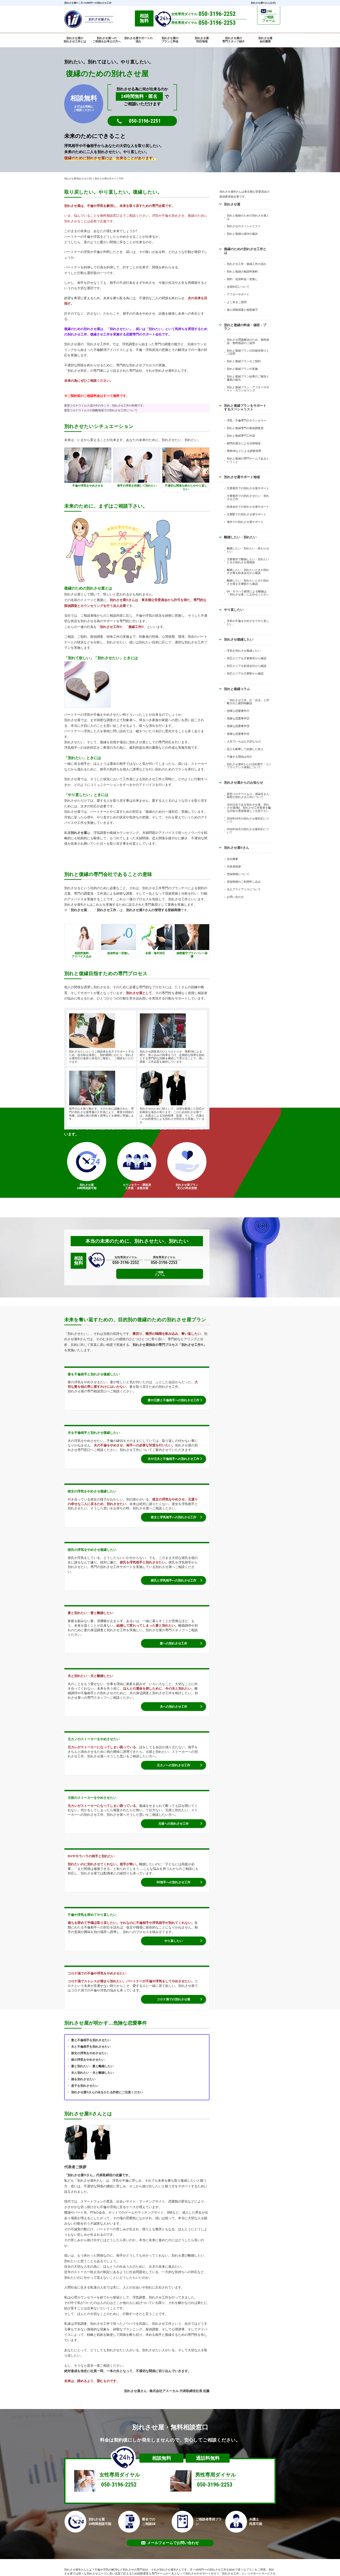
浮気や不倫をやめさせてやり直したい (248, 622)
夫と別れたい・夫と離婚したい (90, 1666)
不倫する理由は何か (239, 756)
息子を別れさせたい (84, 2075)
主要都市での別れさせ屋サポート (248, 488)
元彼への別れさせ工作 (173, 1813)
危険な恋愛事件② (238, 718)
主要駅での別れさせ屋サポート (246, 514)
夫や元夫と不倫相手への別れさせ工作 (173, 1449)
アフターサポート (238, 294)
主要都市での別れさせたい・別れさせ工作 (248, 497)
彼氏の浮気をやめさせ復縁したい (92, 1540)
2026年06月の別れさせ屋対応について (248, 831)
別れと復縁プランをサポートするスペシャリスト (245, 407)
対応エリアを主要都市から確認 (246, 658)
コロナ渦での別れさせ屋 (173, 1989)
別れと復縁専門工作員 (241, 435)
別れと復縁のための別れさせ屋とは (248, 217)
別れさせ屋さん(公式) (263, 3)
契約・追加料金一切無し (242, 279)
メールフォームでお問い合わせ (170, 2533)
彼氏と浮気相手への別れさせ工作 (173, 1570)
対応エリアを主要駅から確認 (245, 673)
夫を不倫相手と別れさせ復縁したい (94, 1422)
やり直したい (173, 1931)
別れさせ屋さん (236, 847)
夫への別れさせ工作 (173, 1696)
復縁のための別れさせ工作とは (245, 250)
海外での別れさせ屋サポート (245, 522)
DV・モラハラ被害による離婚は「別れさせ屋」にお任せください (248, 593)
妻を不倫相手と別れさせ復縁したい (94, 1364)
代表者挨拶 (234, 866)
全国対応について (238, 286)
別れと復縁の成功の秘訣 (242, 233)
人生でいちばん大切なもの (244, 741)
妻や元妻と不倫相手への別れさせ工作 (173, 1390)
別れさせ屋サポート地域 (242, 477)
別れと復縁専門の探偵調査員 (245, 428)
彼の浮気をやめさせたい (88, 2049)
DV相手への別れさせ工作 (173, 1872)
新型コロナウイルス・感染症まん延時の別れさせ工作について (248, 795)
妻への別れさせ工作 (173, 1633)
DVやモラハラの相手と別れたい (91, 1846)
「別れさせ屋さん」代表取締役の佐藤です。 (98, 2165)
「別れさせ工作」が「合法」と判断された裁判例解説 (248, 702)
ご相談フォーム (195, 1260)
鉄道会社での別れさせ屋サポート (248, 506)
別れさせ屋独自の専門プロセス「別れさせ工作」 (169, 1335)
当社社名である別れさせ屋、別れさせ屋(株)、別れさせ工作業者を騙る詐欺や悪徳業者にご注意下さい (249, 808)
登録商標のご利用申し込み (244, 881)
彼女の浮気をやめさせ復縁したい (92, 1481)
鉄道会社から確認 (255, 666)
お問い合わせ (235, 897)
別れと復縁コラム (237, 689)
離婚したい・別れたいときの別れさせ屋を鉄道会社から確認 (248, 571)
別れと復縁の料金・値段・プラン (245, 326)
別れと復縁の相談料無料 (242, 271)
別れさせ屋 (71, 3)
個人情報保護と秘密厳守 (242, 309)
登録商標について (238, 874)
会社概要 (232, 859)
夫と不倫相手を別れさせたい (91, 2036)
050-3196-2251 (145, 121)
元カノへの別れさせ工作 (173, 1755)
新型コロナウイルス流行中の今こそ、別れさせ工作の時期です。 (105, 405)
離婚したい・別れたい (240, 537)
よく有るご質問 (237, 302)
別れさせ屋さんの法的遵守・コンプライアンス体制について (249, 766)
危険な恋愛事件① (238, 710)
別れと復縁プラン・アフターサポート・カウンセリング (248, 389)
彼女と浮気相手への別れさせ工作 (173, 1507)
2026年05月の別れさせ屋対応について (248, 820)
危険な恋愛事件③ (238, 726)
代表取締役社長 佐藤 (194, 2381)
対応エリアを (235, 666)
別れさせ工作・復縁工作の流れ (246, 264)
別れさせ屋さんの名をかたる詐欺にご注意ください (107, 2082)
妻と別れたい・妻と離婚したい (90, 1603)
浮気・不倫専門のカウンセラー (246, 420)
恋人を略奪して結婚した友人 (245, 749)
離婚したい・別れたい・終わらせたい (248, 550)
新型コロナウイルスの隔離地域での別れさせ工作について (100, 410)
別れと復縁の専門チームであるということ (248, 460)
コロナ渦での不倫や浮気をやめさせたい (97, 1963)
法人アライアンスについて (244, 889)
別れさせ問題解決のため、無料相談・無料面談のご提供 (248, 341)
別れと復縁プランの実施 (242, 368)
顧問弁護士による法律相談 (244, 443)
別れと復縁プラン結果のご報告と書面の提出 (248, 378)
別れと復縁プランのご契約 (244, 361)
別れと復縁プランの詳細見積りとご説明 (248, 352)
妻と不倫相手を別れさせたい (91, 2030)
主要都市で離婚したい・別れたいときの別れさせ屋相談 (248, 561)
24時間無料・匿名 (139, 96)
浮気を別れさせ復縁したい (244, 650)
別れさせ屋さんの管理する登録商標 (153, 910)
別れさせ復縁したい (238, 639)
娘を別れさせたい (83, 2069)
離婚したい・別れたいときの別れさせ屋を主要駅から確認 (248, 582)
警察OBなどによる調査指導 (244, 451)
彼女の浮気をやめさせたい (89, 2043)
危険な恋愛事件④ (238, 733)
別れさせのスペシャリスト (244, 226)
